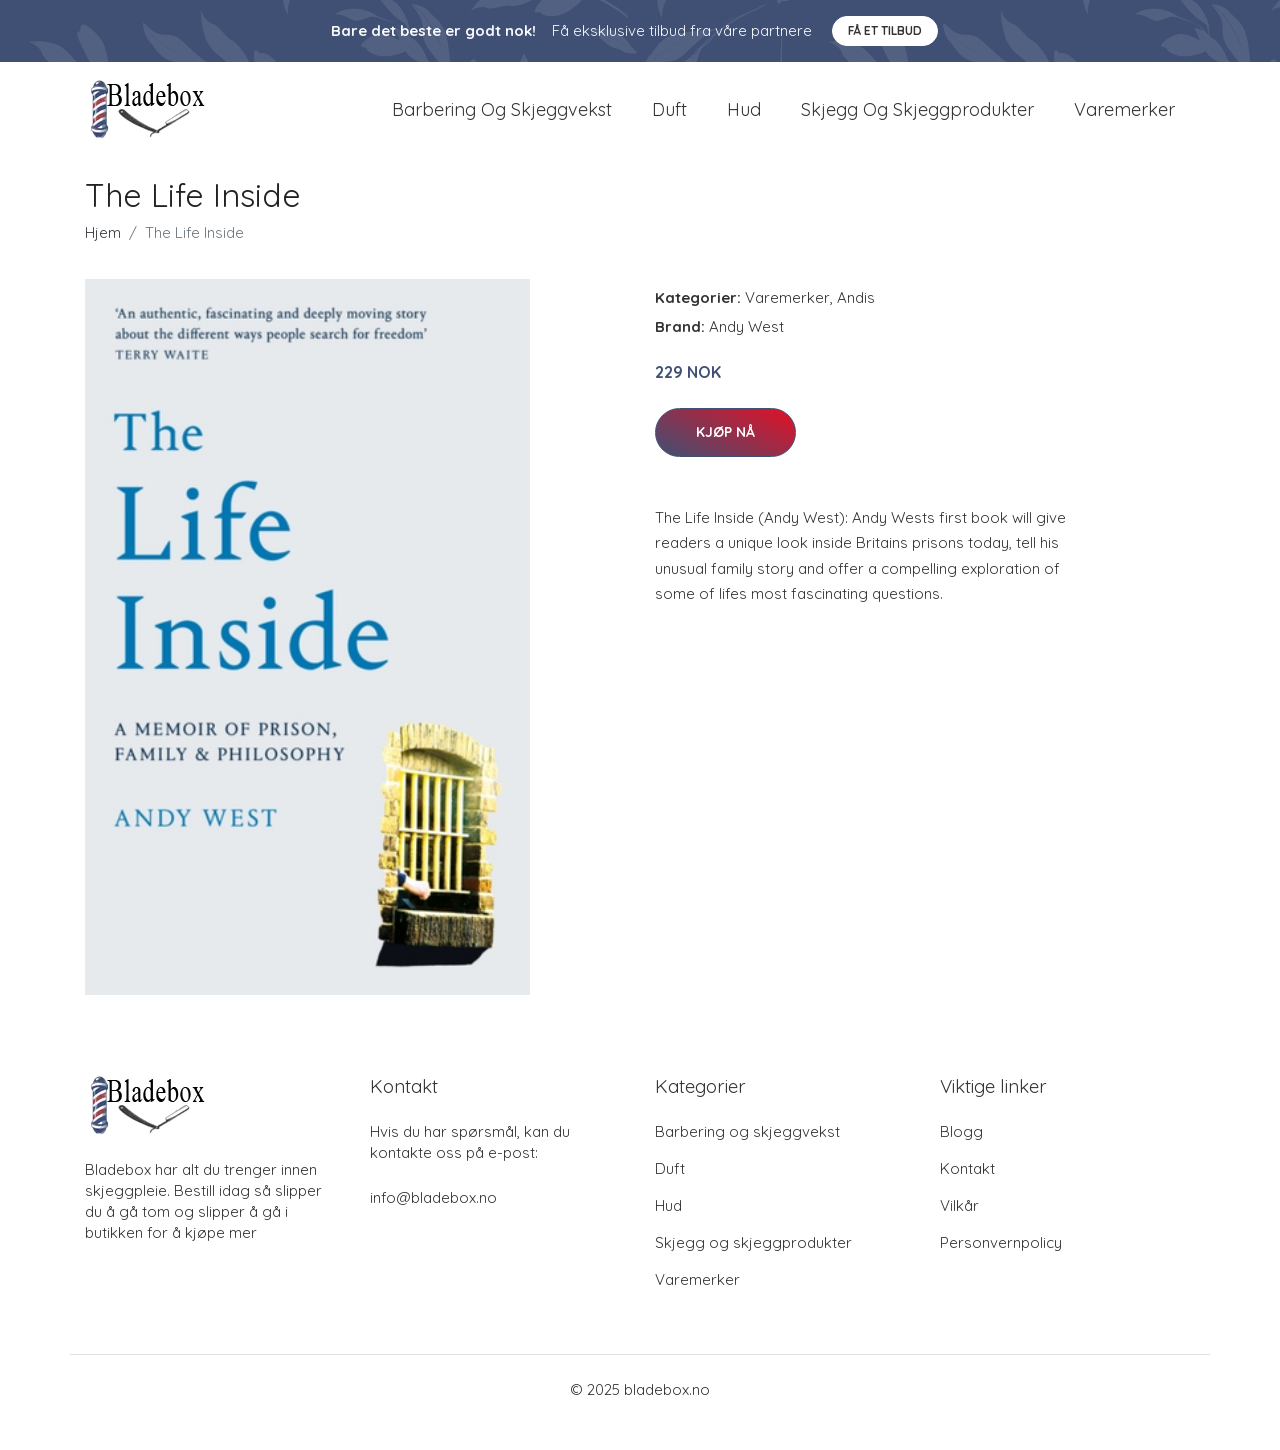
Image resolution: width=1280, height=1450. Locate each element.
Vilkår (959, 1231)
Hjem (103, 258)
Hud (744, 121)
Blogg (961, 1157)
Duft (669, 121)
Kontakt (967, 1194)
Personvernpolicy (1001, 1268)
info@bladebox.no (433, 1223)
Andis (856, 323)
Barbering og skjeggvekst (502, 121)
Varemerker (1124, 121)
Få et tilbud (885, 30)
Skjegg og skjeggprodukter (917, 121)
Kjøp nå (725, 457)
